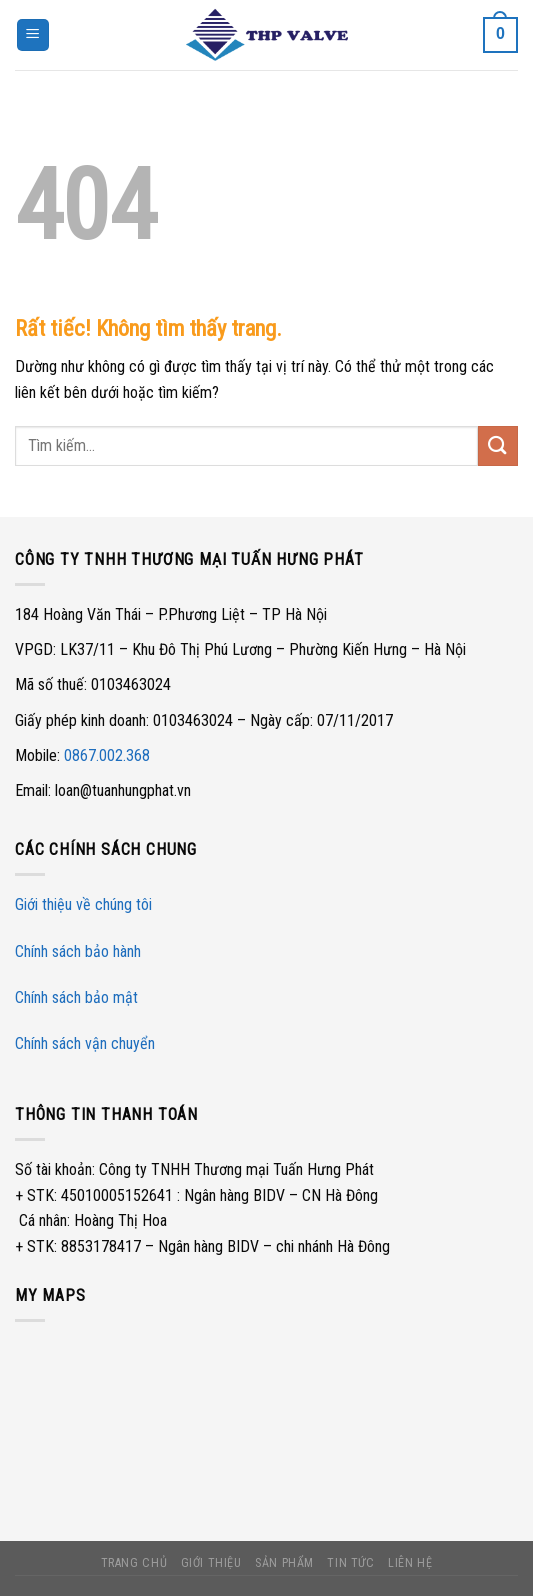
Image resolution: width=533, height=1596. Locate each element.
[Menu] (33, 35)
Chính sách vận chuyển (85, 1043)
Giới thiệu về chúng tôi (83, 904)
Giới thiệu (211, 1563)
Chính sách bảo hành (78, 951)
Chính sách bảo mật (76, 997)
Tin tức (350, 1563)
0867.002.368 (107, 755)
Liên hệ (410, 1563)
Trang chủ (134, 1563)
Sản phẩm (284, 1563)
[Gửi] (498, 445)
